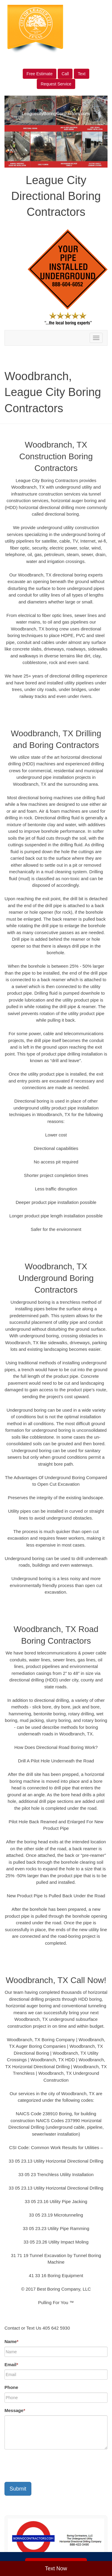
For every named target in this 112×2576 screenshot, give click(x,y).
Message (14, 2410)
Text (81, 73)
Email (11, 2364)
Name (11, 2341)
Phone (11, 2387)
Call (65, 73)
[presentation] (49, 2465)
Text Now (56, 2569)
